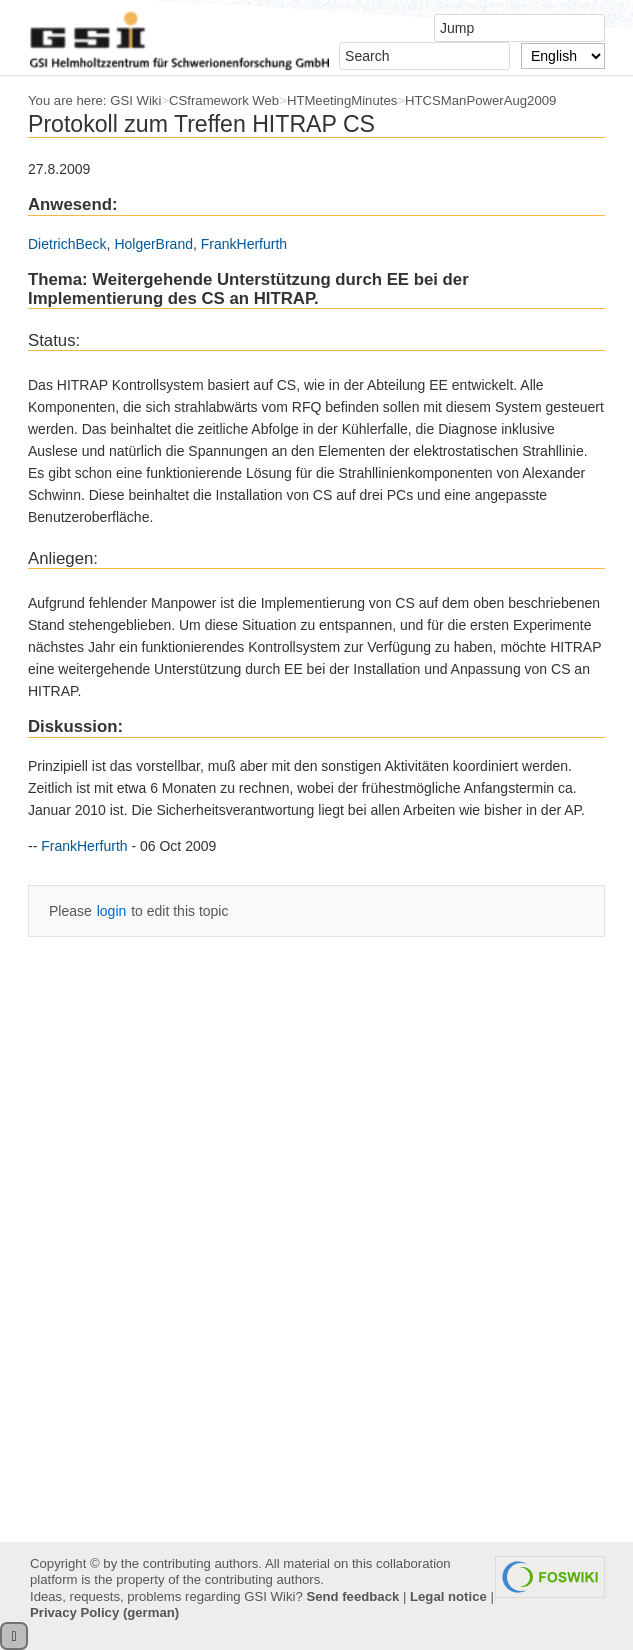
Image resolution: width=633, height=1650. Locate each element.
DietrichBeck (67, 244)
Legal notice (448, 1596)
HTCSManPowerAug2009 (480, 100)
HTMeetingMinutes (342, 100)
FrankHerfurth (244, 244)
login (112, 911)
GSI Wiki (135, 100)
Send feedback (352, 1596)
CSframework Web (224, 100)
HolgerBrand (153, 244)
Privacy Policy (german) (104, 1612)
